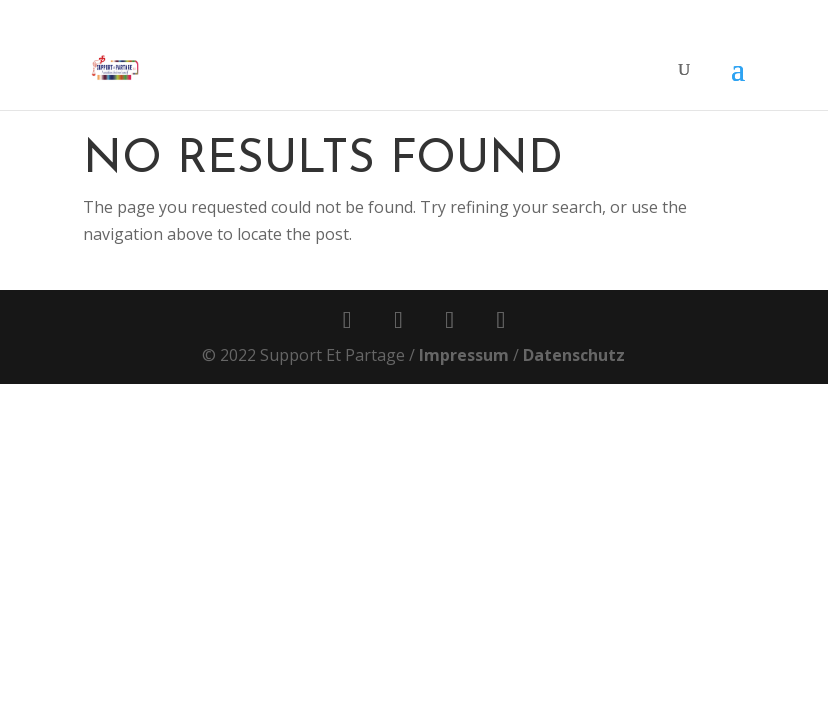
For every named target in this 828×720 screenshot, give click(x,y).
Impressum (464, 355)
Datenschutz (574, 355)
